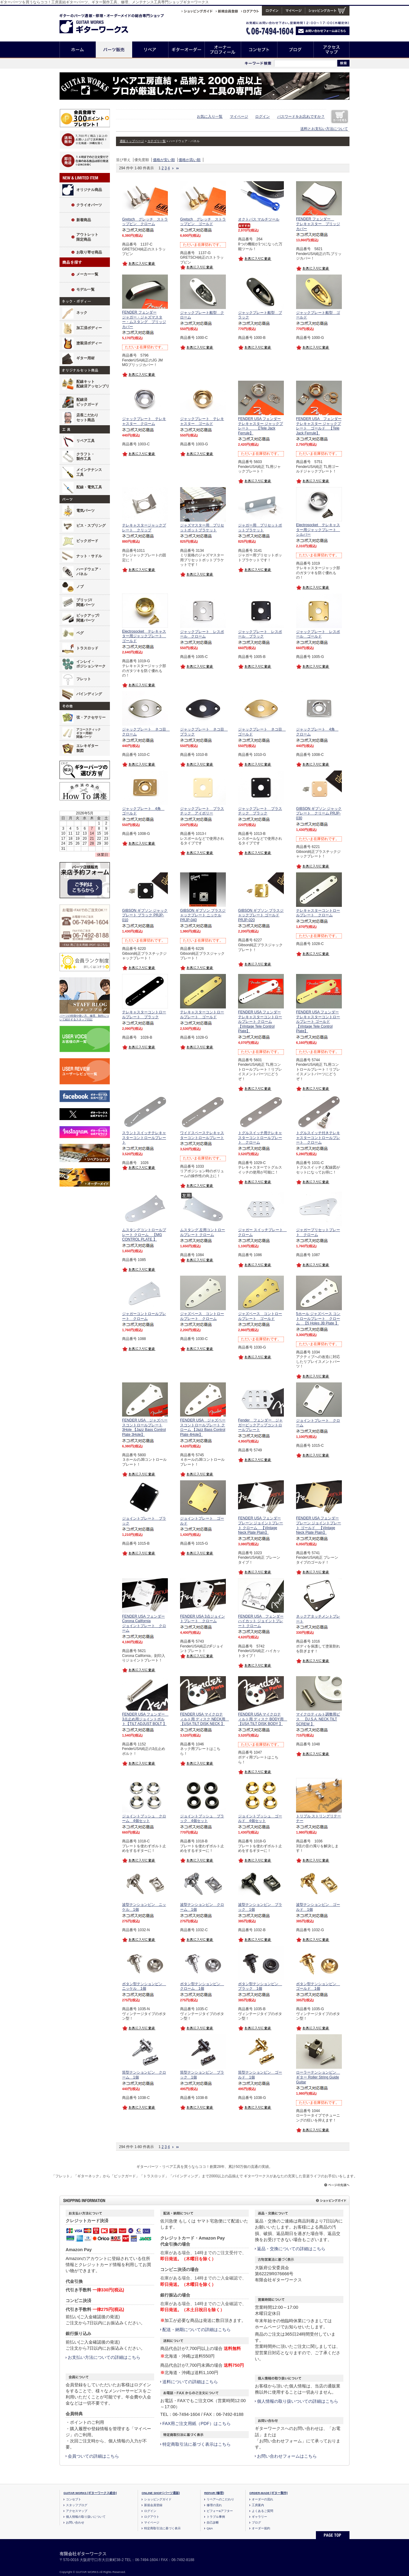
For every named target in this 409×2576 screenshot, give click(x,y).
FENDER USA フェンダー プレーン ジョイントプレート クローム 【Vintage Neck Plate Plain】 (260, 1525)
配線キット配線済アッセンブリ (92, 384)
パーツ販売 (114, 49)
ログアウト (151, 2516)
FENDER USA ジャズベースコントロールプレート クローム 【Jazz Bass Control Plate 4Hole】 (203, 1427)
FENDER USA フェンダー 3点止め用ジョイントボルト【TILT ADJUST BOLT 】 (145, 1719)
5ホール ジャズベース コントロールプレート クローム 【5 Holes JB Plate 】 (318, 1318)
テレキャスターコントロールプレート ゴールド (202, 1014)
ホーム (78, 49)
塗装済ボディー (89, 343)
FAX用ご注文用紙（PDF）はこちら (196, 2423)
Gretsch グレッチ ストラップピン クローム (145, 221)
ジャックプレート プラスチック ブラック (260, 811)
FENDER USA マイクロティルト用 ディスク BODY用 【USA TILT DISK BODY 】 (262, 1719)
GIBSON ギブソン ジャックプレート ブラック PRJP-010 (145, 915)
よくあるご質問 (262, 2511)
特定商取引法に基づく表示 (162, 2528)
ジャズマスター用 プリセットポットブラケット (202, 527)
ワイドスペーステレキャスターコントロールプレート (202, 1135)
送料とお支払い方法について (324, 129)
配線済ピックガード (87, 402)
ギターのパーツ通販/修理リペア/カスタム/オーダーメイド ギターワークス (100, 22)
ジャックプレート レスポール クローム (202, 634)
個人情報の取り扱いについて (86, 2516)
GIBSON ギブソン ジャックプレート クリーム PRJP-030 (319, 813)
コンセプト (259, 49)
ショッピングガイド (158, 2499)
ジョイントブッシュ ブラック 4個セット (202, 1818)
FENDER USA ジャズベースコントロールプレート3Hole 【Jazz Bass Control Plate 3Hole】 (145, 1427)
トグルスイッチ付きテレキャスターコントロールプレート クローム (318, 1137)
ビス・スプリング (91, 525)
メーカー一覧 (87, 274)
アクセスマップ (331, 49)
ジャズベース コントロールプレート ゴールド (260, 1316)
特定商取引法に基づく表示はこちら (196, 2444)
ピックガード (87, 541)
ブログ (295, 49)
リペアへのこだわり (220, 2499)
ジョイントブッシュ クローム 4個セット (144, 1818)
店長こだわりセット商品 (87, 417)
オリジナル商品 (89, 190)
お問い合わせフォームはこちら (287, 2456)
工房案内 (258, 2505)
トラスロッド (87, 648)
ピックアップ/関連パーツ (87, 618)
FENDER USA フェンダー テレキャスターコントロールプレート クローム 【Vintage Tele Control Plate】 (260, 1021)
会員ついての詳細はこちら (93, 2456)
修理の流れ (214, 2505)
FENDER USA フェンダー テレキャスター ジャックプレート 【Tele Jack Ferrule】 (260, 426)
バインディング (89, 694)
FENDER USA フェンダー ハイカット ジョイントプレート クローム (261, 1621)
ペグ (80, 633)
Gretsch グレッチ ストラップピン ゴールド (203, 221)
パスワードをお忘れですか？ (301, 116)
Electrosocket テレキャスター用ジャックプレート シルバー (318, 530)
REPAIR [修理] (214, 2493)
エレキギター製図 (87, 748)
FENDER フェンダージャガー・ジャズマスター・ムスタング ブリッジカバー (144, 319)
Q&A (210, 2528)
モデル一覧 (85, 289)
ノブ (80, 586)
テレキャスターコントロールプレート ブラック (144, 1014)
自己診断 (213, 2522)
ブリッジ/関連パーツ (85, 602)
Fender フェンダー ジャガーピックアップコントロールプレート (260, 1425)
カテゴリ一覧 (156, 141)
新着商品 (83, 220)
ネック (81, 313)
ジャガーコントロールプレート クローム (144, 1316)
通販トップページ (132, 141)
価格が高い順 (190, 160)
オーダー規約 (261, 2528)
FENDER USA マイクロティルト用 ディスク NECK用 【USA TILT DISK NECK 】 (204, 1719)
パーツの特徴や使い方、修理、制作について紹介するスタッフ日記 (84, 1017)
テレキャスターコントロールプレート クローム (318, 913)
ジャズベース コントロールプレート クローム (202, 1316)
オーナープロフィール (223, 49)
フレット (83, 679)
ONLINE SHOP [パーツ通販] (161, 2493)
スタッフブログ (76, 2505)
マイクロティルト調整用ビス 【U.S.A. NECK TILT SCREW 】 (318, 1719)
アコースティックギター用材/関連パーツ (88, 733)
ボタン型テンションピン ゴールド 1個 (318, 1986)
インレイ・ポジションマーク (91, 664)
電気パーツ (85, 510)
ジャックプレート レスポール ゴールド (318, 634)
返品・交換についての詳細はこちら (291, 2248)
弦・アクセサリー (91, 717)
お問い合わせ (75, 2522)
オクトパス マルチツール (258, 219)
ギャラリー (259, 2516)
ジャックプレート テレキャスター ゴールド (202, 421)
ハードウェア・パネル (89, 571)
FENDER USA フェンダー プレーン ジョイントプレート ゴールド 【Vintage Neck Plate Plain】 (318, 1525)
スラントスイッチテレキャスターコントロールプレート (144, 1137)
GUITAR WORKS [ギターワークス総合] (90, 2493)
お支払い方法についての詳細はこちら (104, 2357)
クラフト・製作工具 (85, 456)
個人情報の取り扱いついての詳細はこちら (297, 2401)
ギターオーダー (186, 49)
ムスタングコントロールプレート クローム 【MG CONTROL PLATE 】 (144, 1234)
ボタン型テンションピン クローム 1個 (202, 1986)
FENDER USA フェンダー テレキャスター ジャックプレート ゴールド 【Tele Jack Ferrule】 (319, 426)
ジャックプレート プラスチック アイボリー (202, 811)
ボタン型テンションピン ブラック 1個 (260, 1986)
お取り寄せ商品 (89, 252)
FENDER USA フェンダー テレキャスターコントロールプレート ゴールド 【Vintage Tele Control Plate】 (318, 1021)
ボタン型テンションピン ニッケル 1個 (144, 1986)
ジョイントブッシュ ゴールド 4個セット (260, 1818)
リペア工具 (85, 441)
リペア (150, 49)
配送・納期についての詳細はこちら (196, 2329)
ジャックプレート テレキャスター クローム (144, 421)
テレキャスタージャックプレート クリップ (144, 527)
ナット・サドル (89, 556)
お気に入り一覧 (210, 116)
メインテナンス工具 (89, 472)
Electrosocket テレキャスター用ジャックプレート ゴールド (144, 636)
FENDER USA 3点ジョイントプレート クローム (202, 1618)
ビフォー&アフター (220, 2511)
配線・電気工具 (89, 487)
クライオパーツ (89, 205)
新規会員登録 (153, 2505)
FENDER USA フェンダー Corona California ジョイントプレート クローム (144, 1623)
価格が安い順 (164, 160)
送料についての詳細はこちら (190, 2381)
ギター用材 (85, 358)
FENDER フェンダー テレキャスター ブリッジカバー (318, 224)
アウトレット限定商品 (87, 237)
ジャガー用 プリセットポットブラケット (260, 527)
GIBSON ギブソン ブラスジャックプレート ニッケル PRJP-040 (203, 915)
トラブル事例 (216, 2516)
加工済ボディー (89, 328)
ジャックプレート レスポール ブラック (260, 634)
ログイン (262, 116)
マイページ (239, 116)
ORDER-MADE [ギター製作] (268, 2493)
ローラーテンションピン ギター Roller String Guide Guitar (318, 2077)
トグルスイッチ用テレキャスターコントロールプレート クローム (260, 1137)
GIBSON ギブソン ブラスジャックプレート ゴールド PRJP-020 (261, 915)
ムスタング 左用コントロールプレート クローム (202, 1232)
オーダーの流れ (262, 2499)
